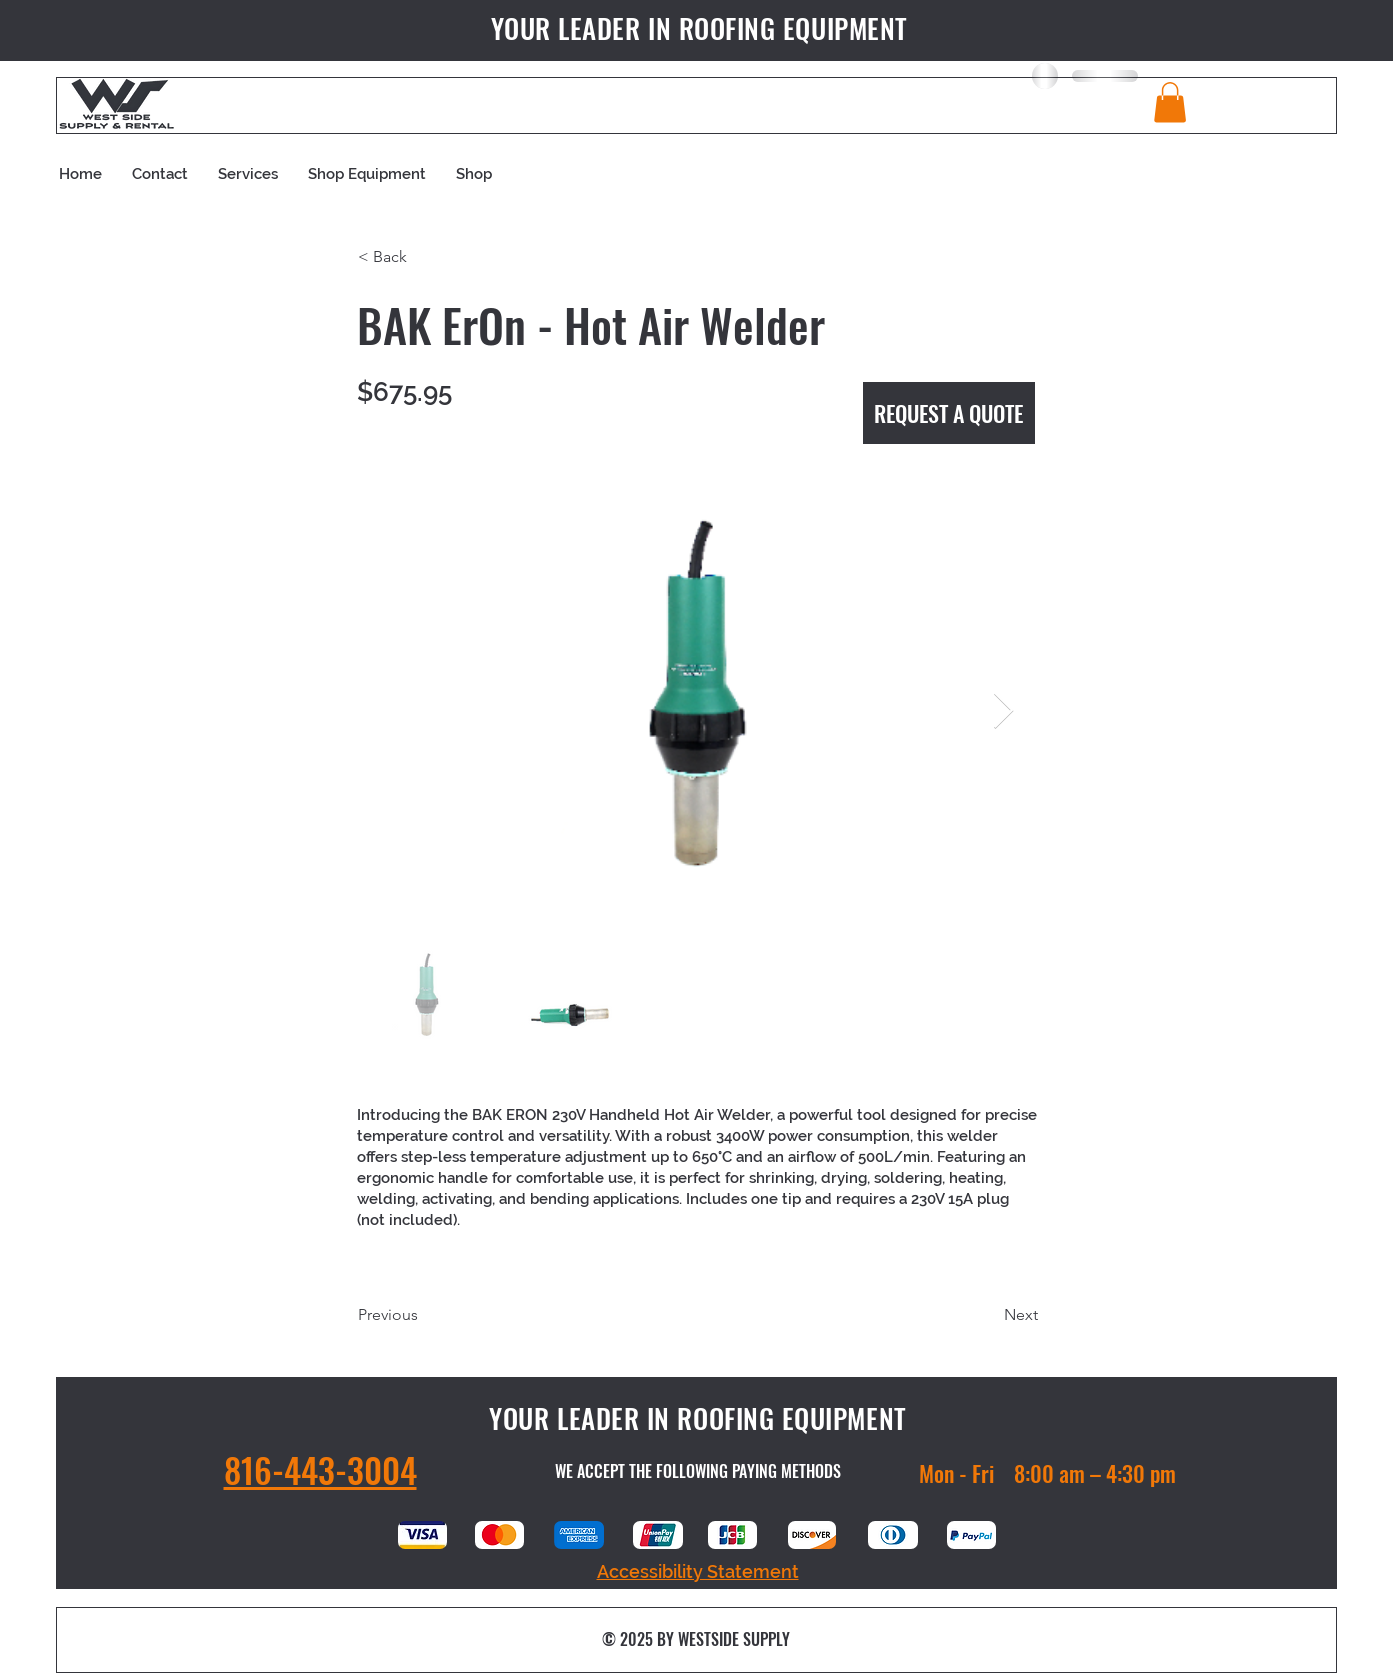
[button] (1170, 102)
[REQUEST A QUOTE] (949, 413)
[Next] (988, 1315)
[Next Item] (1003, 711)
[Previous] (424, 1315)
